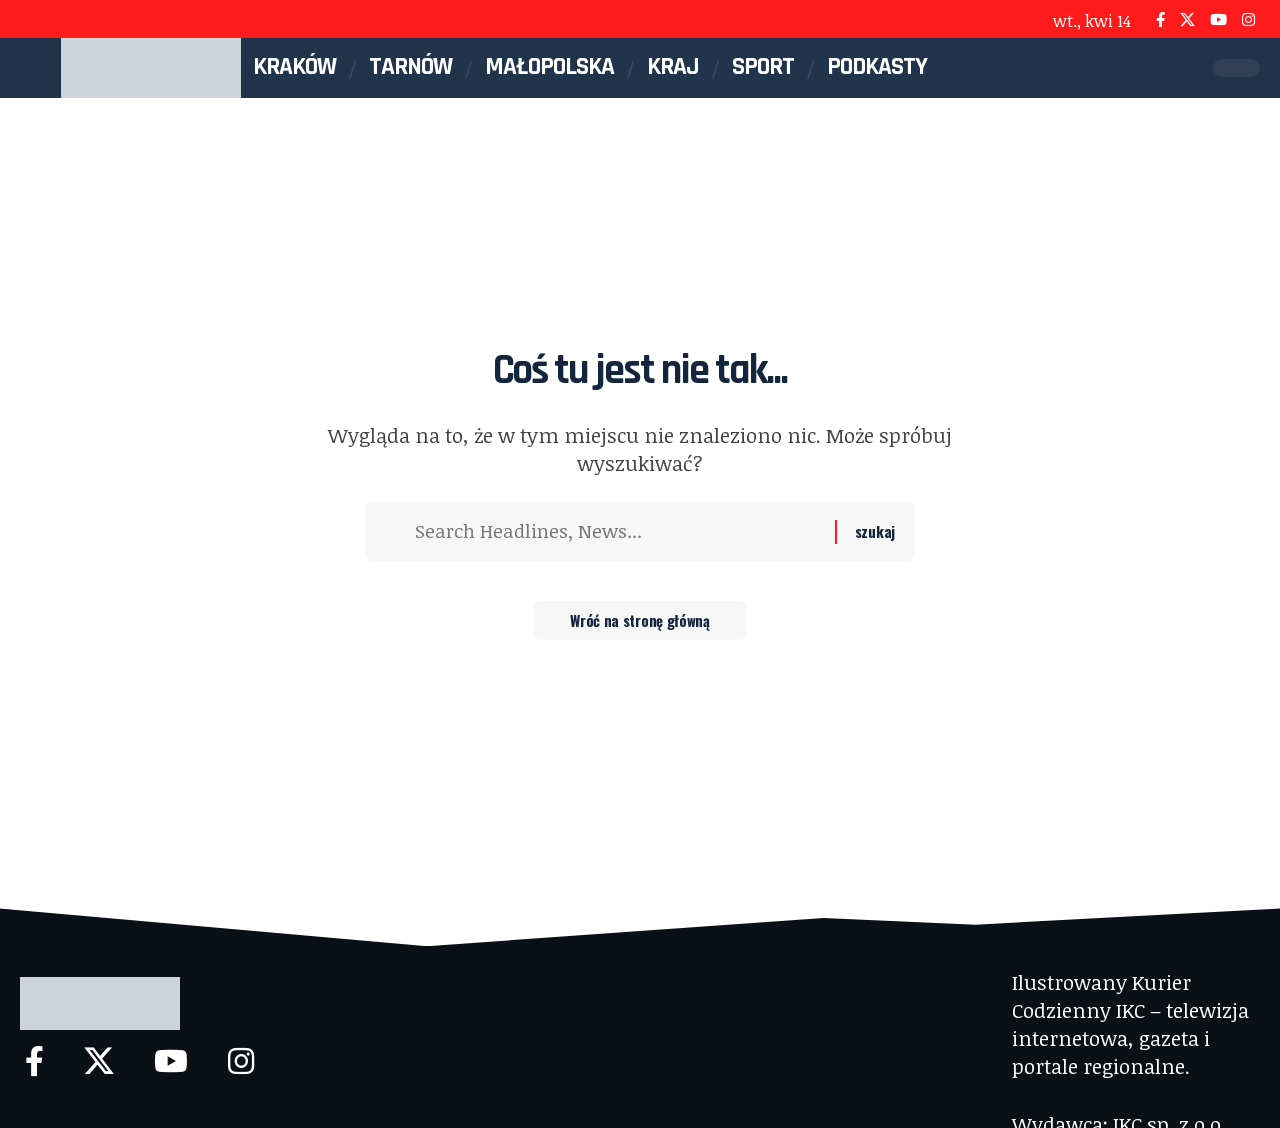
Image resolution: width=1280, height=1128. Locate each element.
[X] (1187, 19)
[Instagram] (1248, 19)
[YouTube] (1218, 19)
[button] (1188, 68)
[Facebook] (1160, 19)
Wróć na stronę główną (640, 625)
